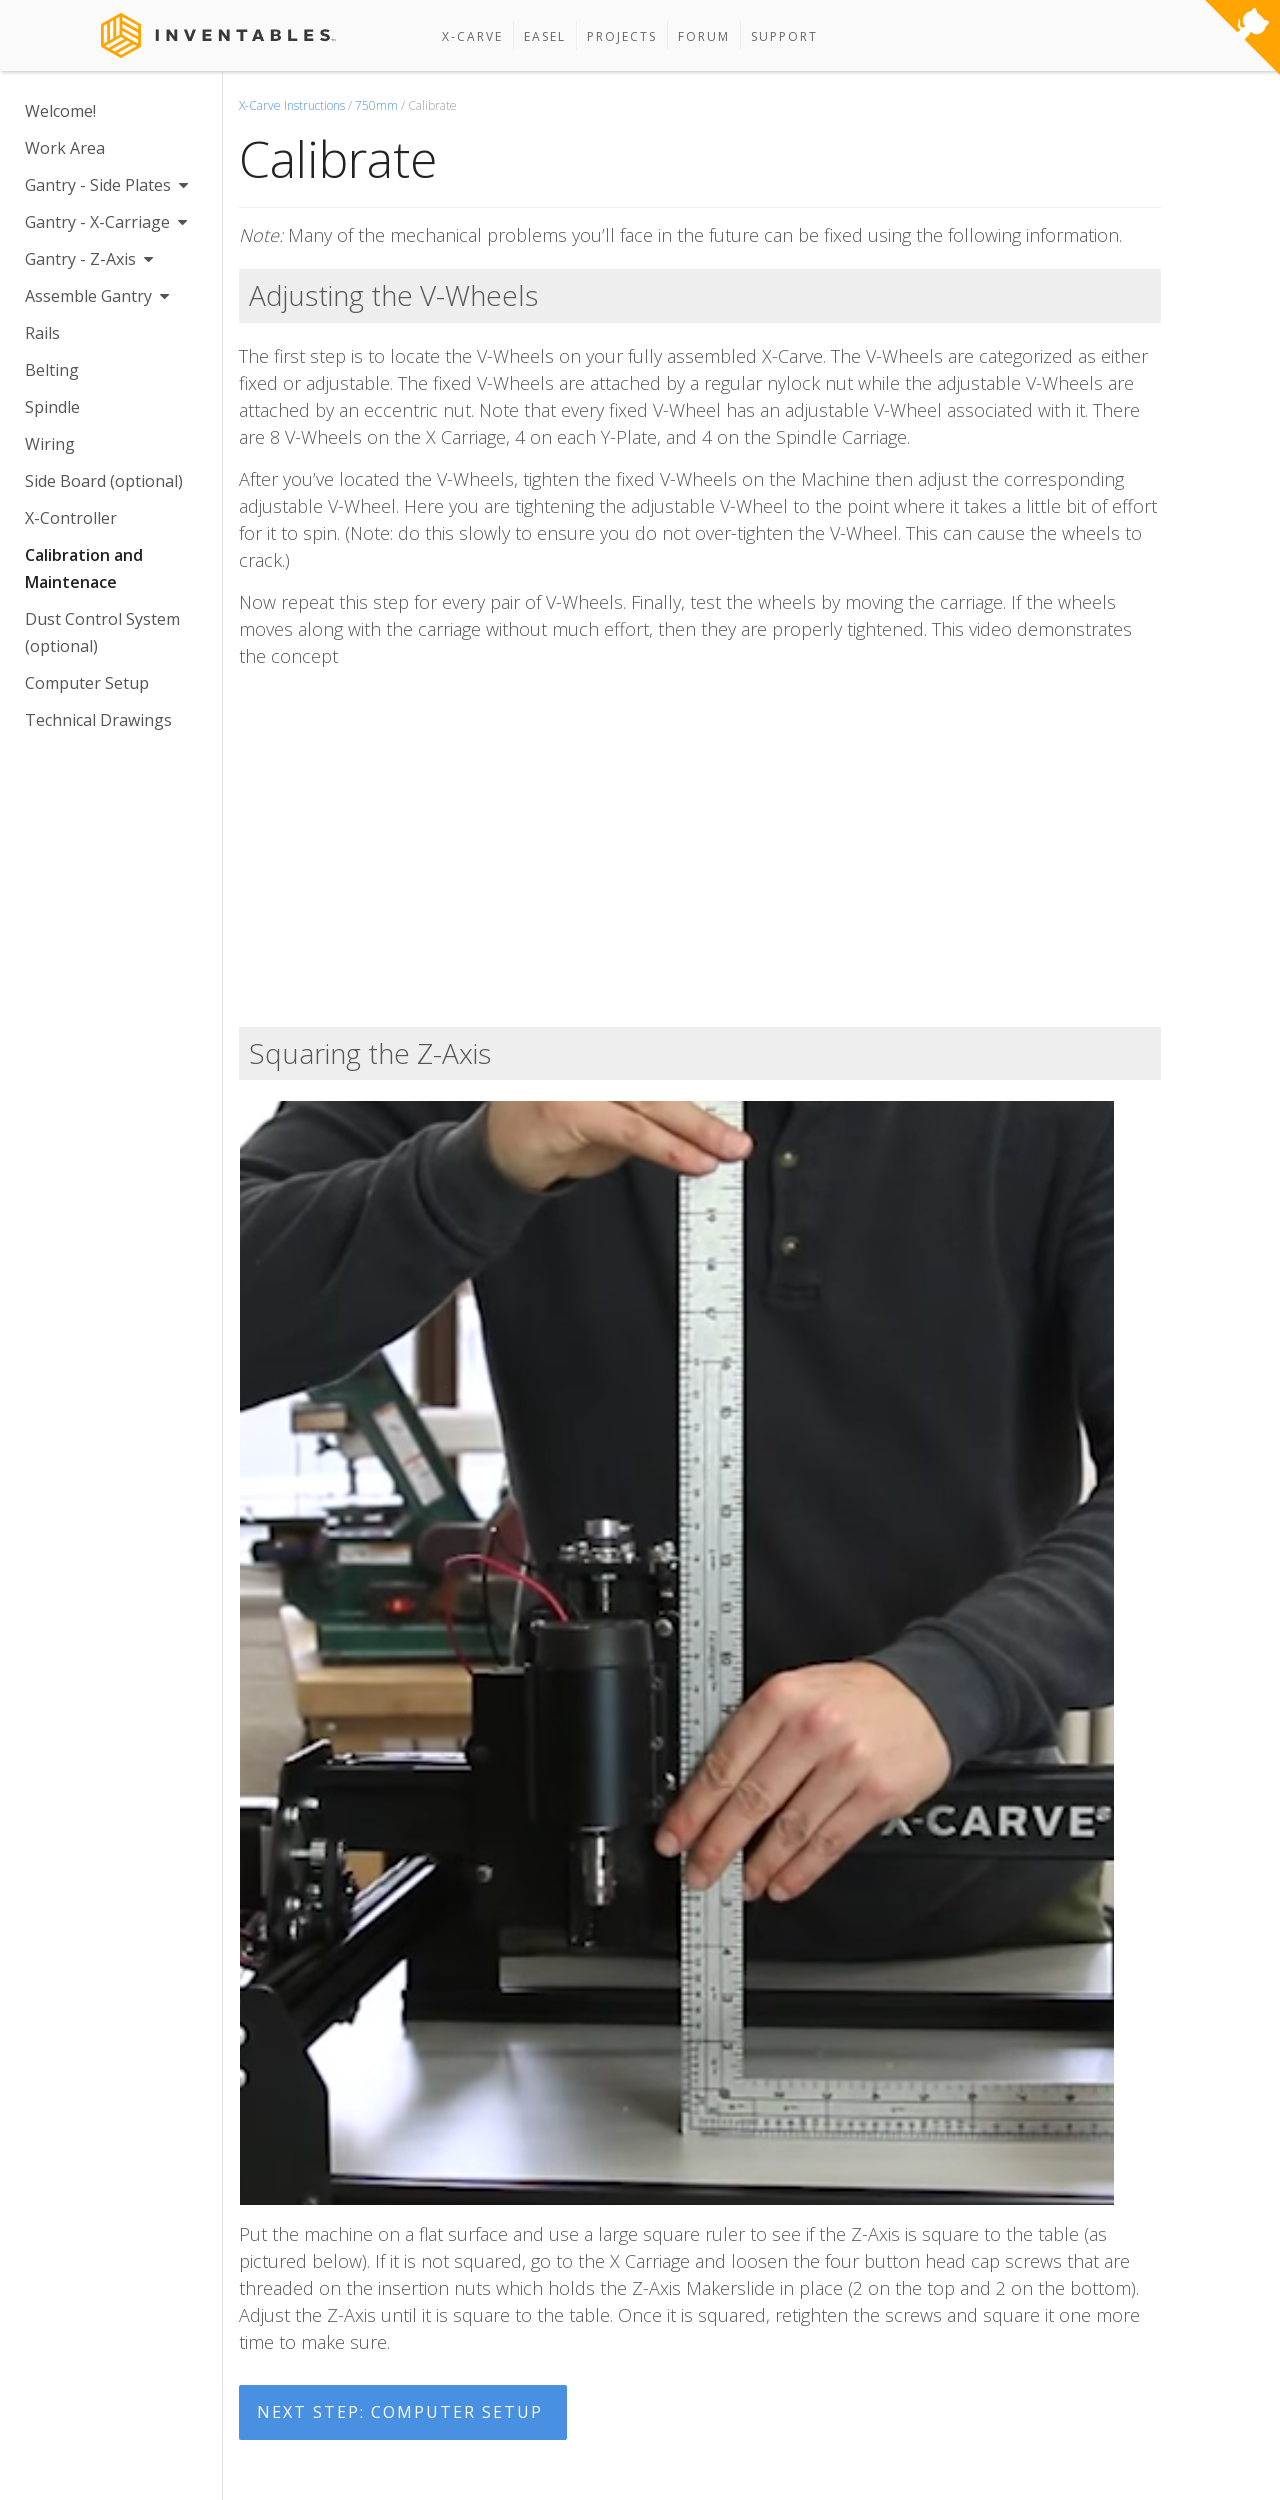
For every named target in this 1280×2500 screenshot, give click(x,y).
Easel (545, 36)
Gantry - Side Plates (106, 185)
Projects (622, 36)
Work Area (65, 148)
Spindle (52, 407)
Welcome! (60, 111)
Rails (42, 333)
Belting (52, 370)
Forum (704, 36)
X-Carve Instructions (292, 105)
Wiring (50, 444)
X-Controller (71, 518)
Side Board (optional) (104, 481)
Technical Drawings (98, 720)
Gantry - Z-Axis (89, 259)
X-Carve (472, 36)
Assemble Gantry (97, 296)
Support (784, 36)
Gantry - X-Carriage (106, 222)
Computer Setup (87, 683)
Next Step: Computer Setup (400, 2412)
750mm (376, 105)
